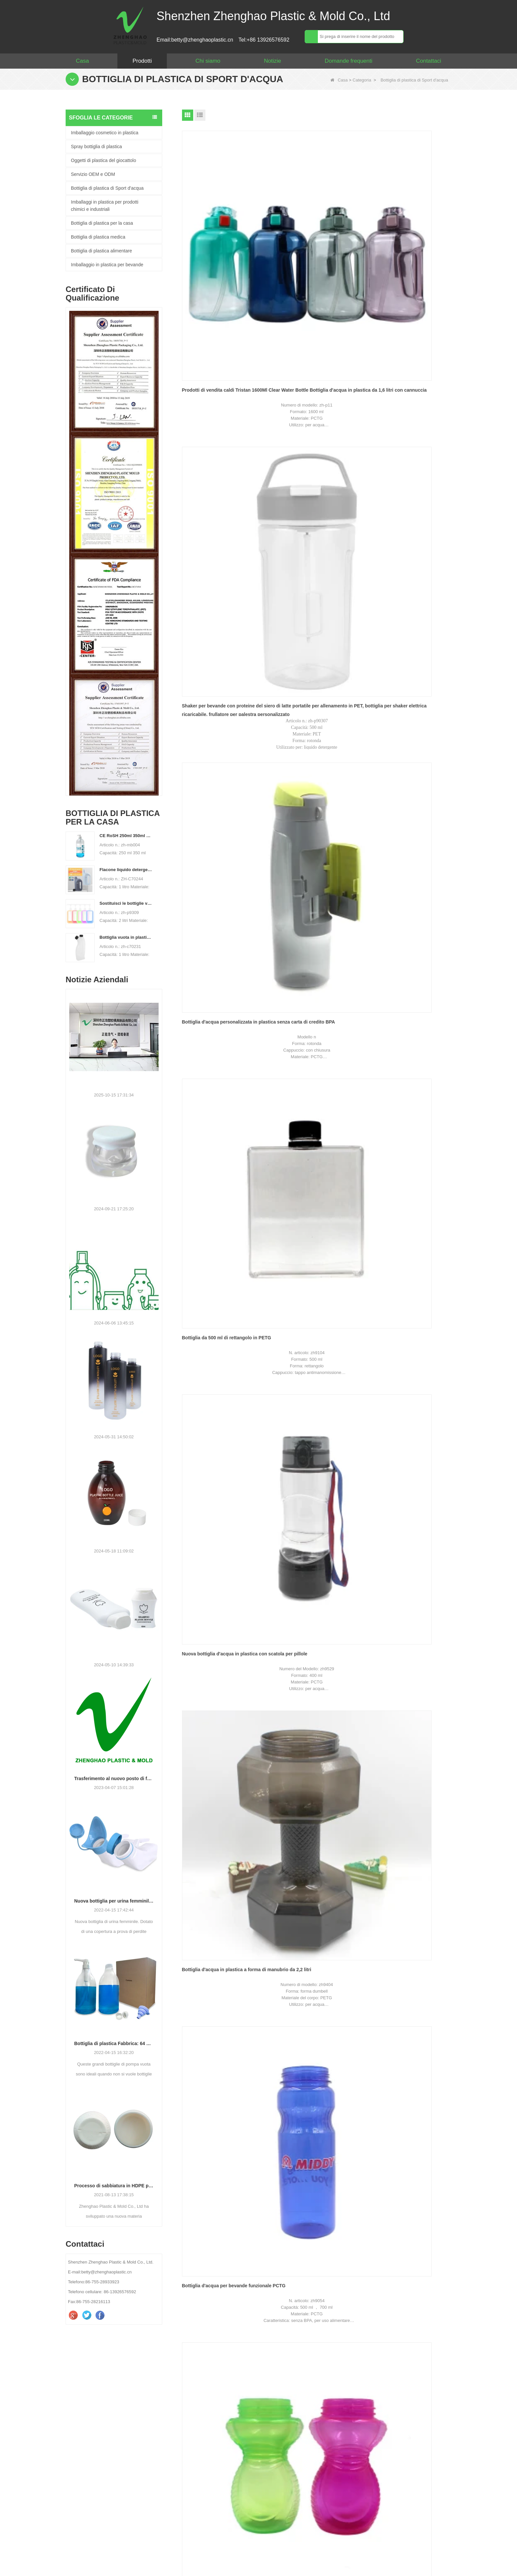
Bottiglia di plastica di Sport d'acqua (107, 188)
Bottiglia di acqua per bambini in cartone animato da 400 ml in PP (217, 684)
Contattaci (428, 61)
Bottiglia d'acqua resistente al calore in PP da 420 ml (406, 532)
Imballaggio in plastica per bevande (107, 264)
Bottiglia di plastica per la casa (102, 223)
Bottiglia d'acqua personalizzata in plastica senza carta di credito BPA (404, 230)
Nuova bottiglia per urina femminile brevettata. (114, 1901)
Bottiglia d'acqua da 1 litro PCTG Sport (408, 680)
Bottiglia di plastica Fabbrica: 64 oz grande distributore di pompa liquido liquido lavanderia (114, 2043)
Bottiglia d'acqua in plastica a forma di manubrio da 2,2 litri (408, 381)
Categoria (361, 80)
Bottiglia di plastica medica (98, 237)
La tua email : (303, 2405)
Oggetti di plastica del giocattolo (103, 160)
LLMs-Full (435, 2548)
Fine (323, 758)
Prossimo (302, 758)
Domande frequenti (349, 61)
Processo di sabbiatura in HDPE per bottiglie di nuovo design (114, 2185)
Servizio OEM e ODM (93, 174)
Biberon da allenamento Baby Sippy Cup (313, 532)
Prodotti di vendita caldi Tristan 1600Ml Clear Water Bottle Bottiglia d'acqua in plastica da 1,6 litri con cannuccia (224, 230)
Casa (82, 61)
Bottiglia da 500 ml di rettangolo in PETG (220, 381)
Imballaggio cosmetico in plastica (104, 132)
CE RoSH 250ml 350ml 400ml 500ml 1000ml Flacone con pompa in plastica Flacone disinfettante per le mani (126, 835)
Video (354, 2548)
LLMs (392, 2548)
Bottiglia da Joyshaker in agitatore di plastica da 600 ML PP (314, 684)
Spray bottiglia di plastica (96, 146)
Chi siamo (208, 61)
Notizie (272, 61)
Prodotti (142, 61)
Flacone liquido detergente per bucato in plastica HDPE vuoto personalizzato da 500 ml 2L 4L (126, 869)
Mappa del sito (257, 2548)
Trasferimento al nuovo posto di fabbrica (114, 1778)
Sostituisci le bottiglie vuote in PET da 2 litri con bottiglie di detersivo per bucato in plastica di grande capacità (126, 903)
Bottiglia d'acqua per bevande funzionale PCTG (215, 532)
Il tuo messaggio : (308, 2433)
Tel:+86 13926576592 (263, 40)
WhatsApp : (301, 2419)
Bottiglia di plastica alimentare (101, 250)
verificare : (299, 2490)
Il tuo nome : (302, 2391)
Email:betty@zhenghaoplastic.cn (195, 40)
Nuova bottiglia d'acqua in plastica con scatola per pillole (316, 381)
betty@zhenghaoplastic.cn (94, 2437)
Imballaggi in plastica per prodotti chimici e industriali (104, 205)
